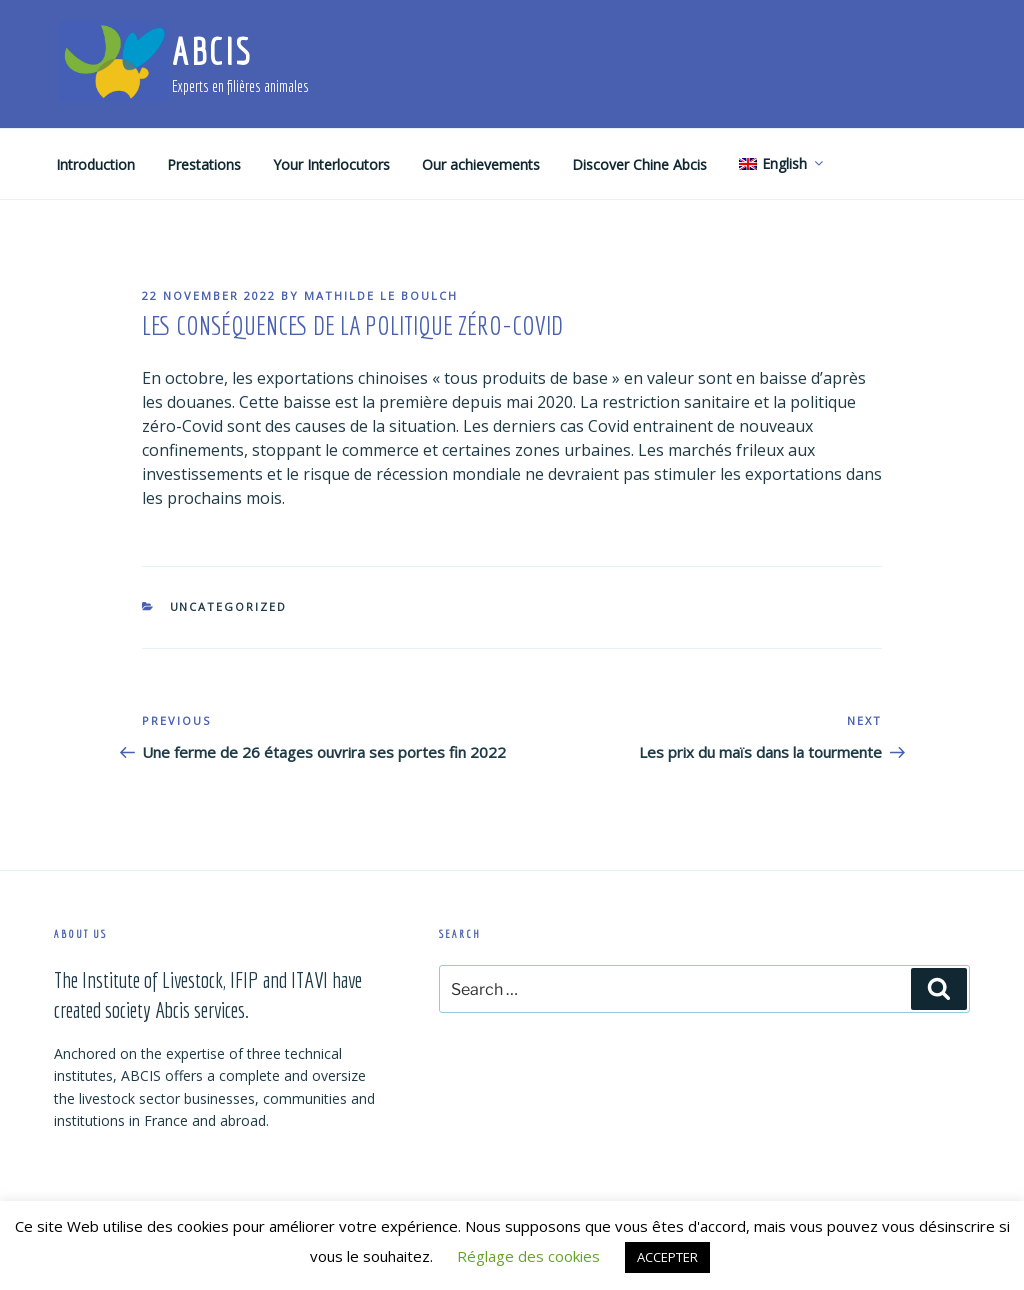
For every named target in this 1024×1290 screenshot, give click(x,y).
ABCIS (211, 51)
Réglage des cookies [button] (528, 1256)
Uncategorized (229, 606)
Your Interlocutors (331, 164)
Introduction (95, 164)
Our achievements (481, 164)
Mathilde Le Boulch (381, 295)
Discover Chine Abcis (639, 164)
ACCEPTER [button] (667, 1257)
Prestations (204, 164)
